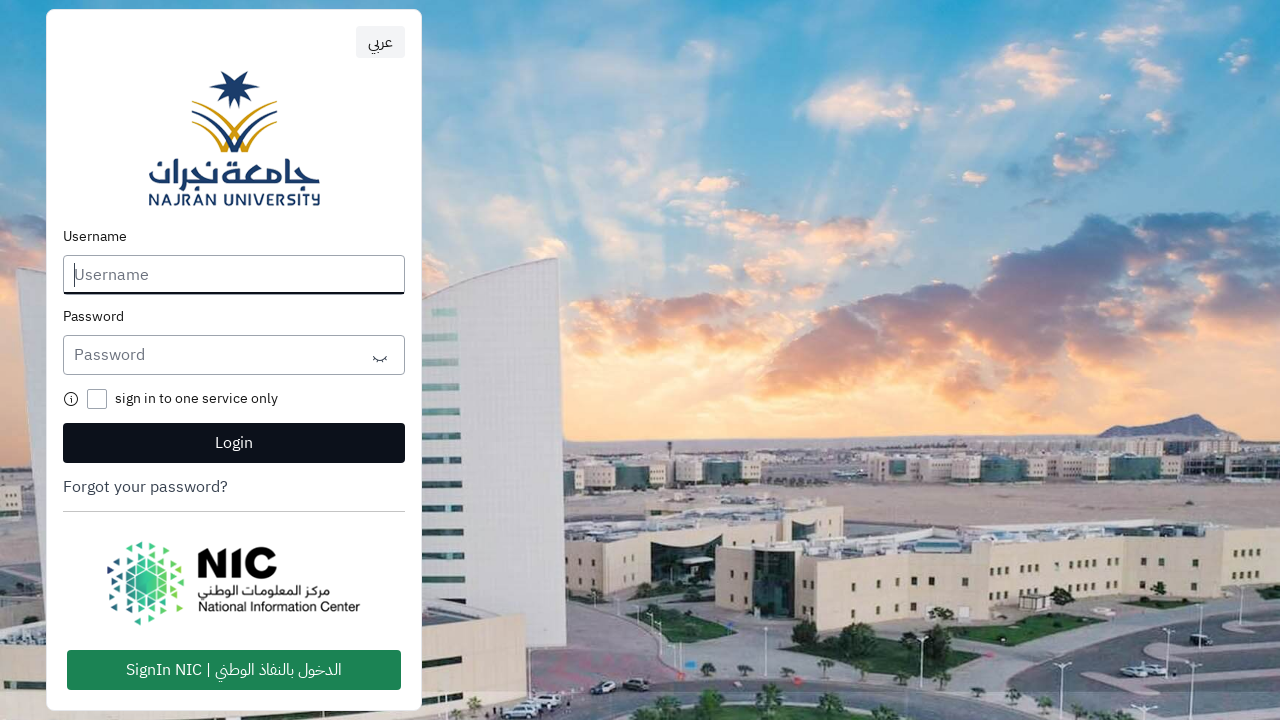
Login (234, 443)
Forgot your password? (145, 487)
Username (95, 237)
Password (93, 317)
